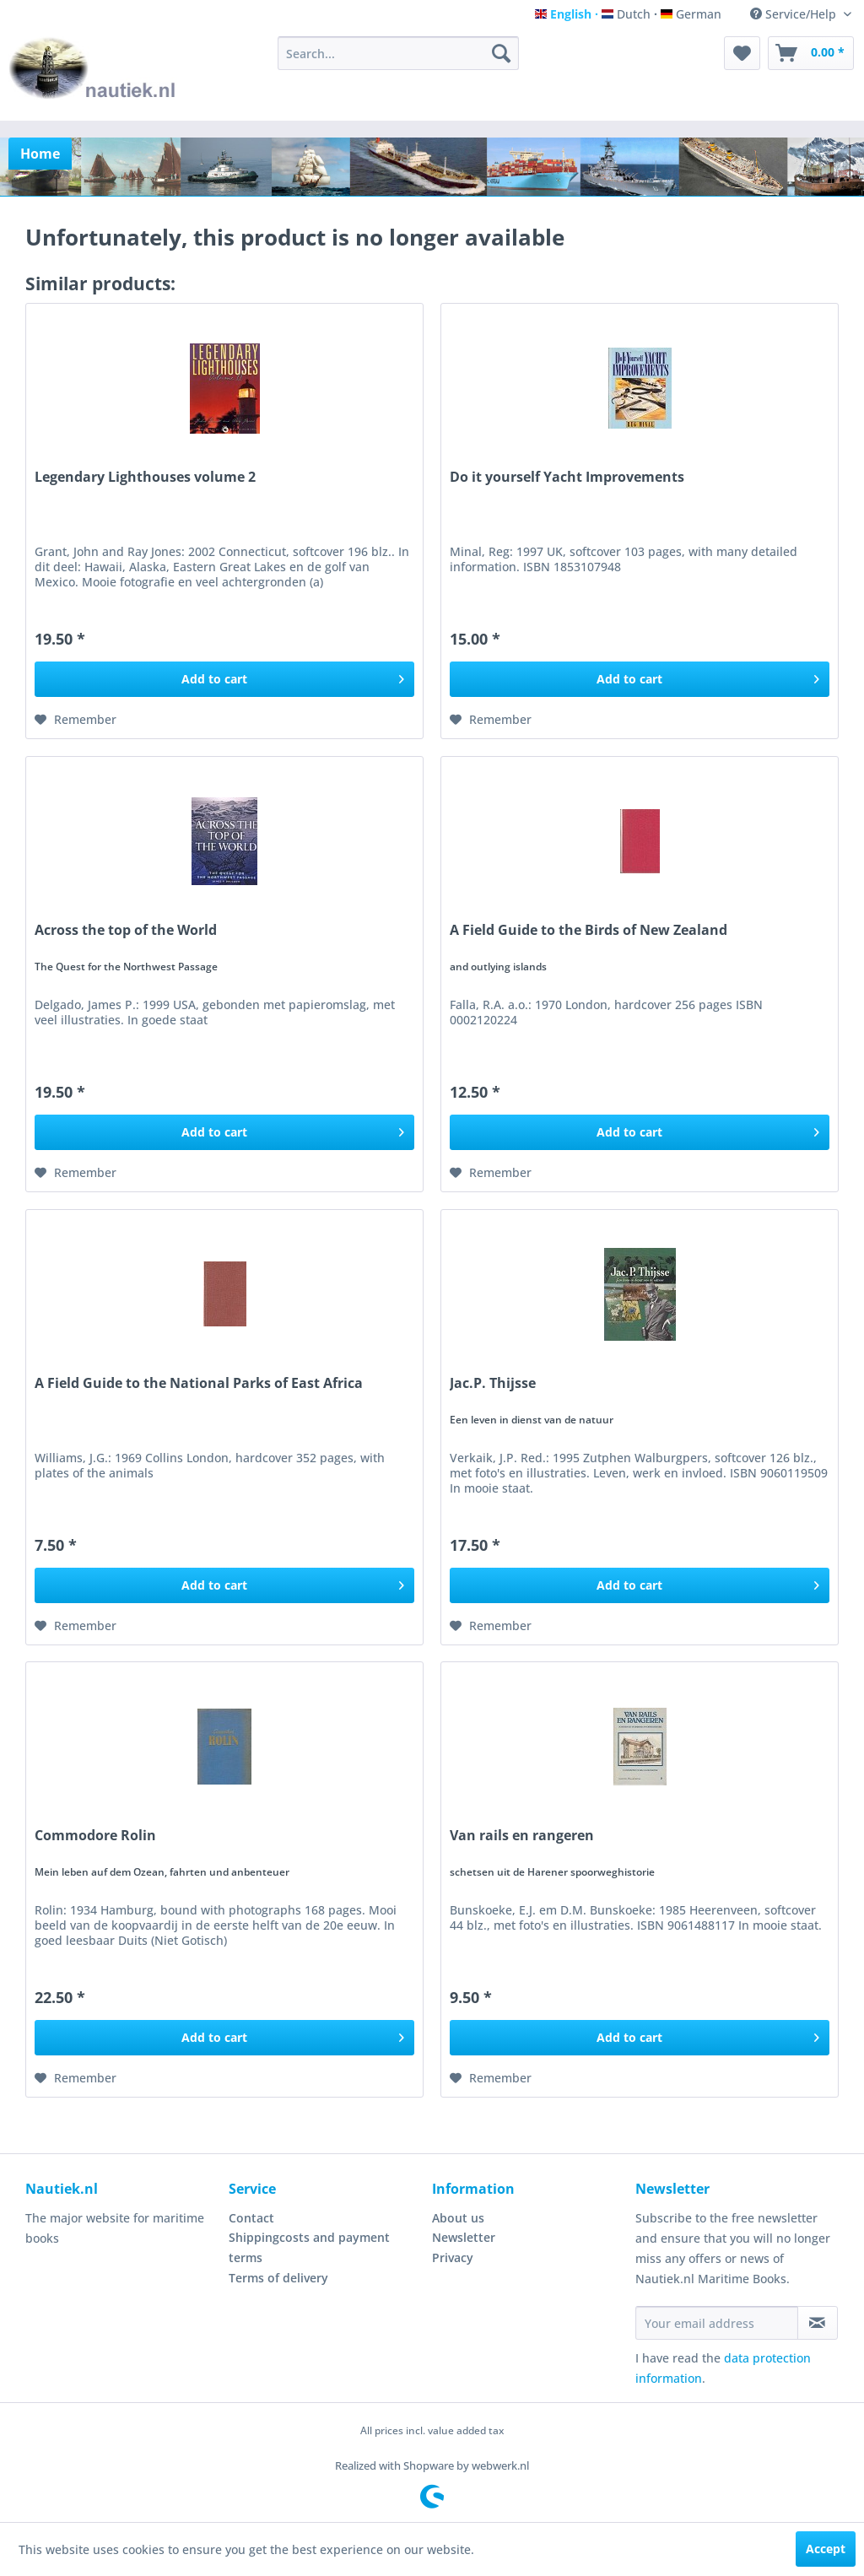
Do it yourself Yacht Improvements (567, 477)
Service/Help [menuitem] (795, 14)
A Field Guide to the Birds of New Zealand (588, 930)
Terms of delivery (278, 2278)
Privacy (452, 2257)
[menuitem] (399, 53)
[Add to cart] (224, 679)
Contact (251, 2218)
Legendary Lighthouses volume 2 (145, 477)
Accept (825, 2549)
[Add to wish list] (75, 720)
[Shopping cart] (811, 53)
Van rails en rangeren (522, 1835)
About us (458, 2218)
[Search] (501, 53)
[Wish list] (742, 53)
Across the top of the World (126, 930)
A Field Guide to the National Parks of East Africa (199, 1383)
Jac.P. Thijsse (493, 1383)
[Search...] (399, 53)
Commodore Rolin (95, 1835)
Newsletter (463, 2237)
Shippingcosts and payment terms (309, 2247)
